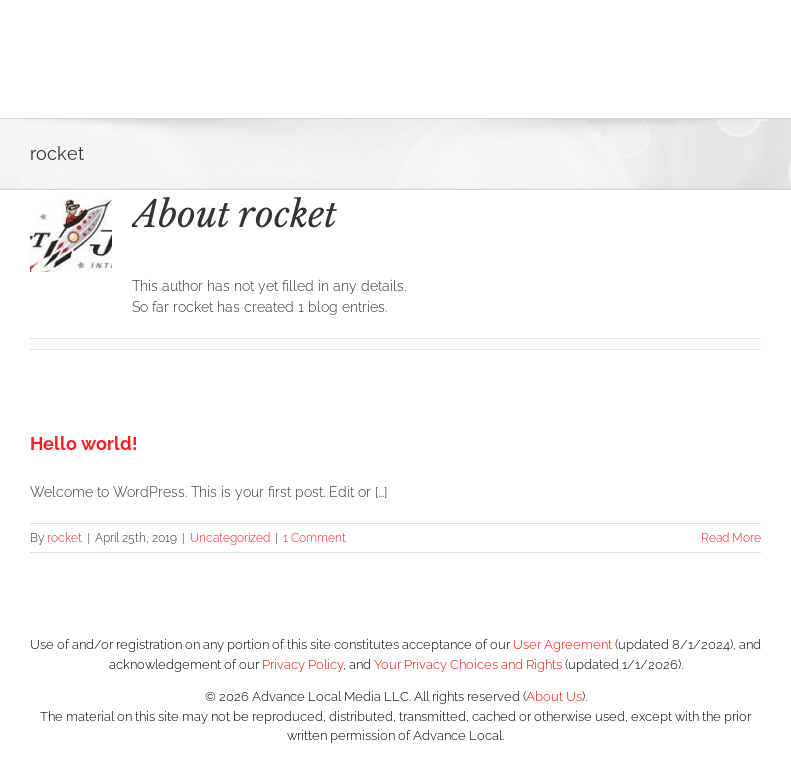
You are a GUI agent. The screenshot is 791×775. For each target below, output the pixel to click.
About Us (554, 696)
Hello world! (84, 443)
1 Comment (314, 538)
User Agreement (562, 644)
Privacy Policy (302, 664)
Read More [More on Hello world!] (731, 538)
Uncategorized (230, 538)
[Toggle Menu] (746, 59)
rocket (64, 538)
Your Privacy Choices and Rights (468, 664)
